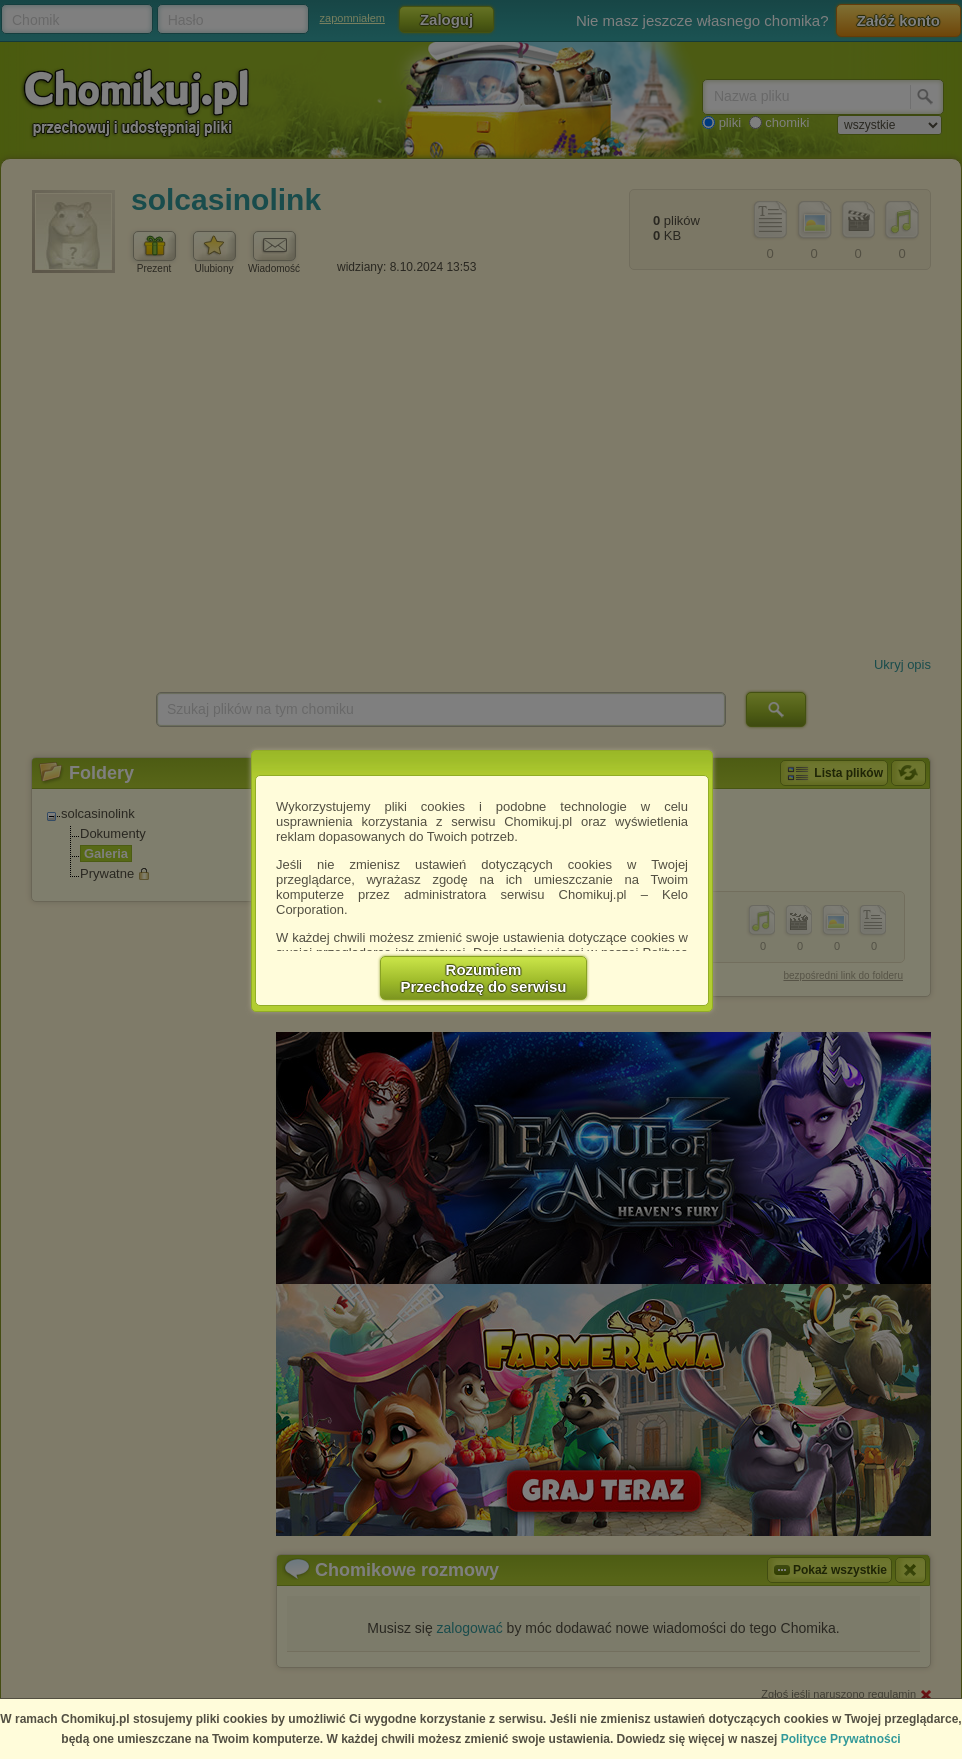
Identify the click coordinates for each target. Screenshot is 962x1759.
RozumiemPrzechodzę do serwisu (484, 978)
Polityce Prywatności (841, 1739)
